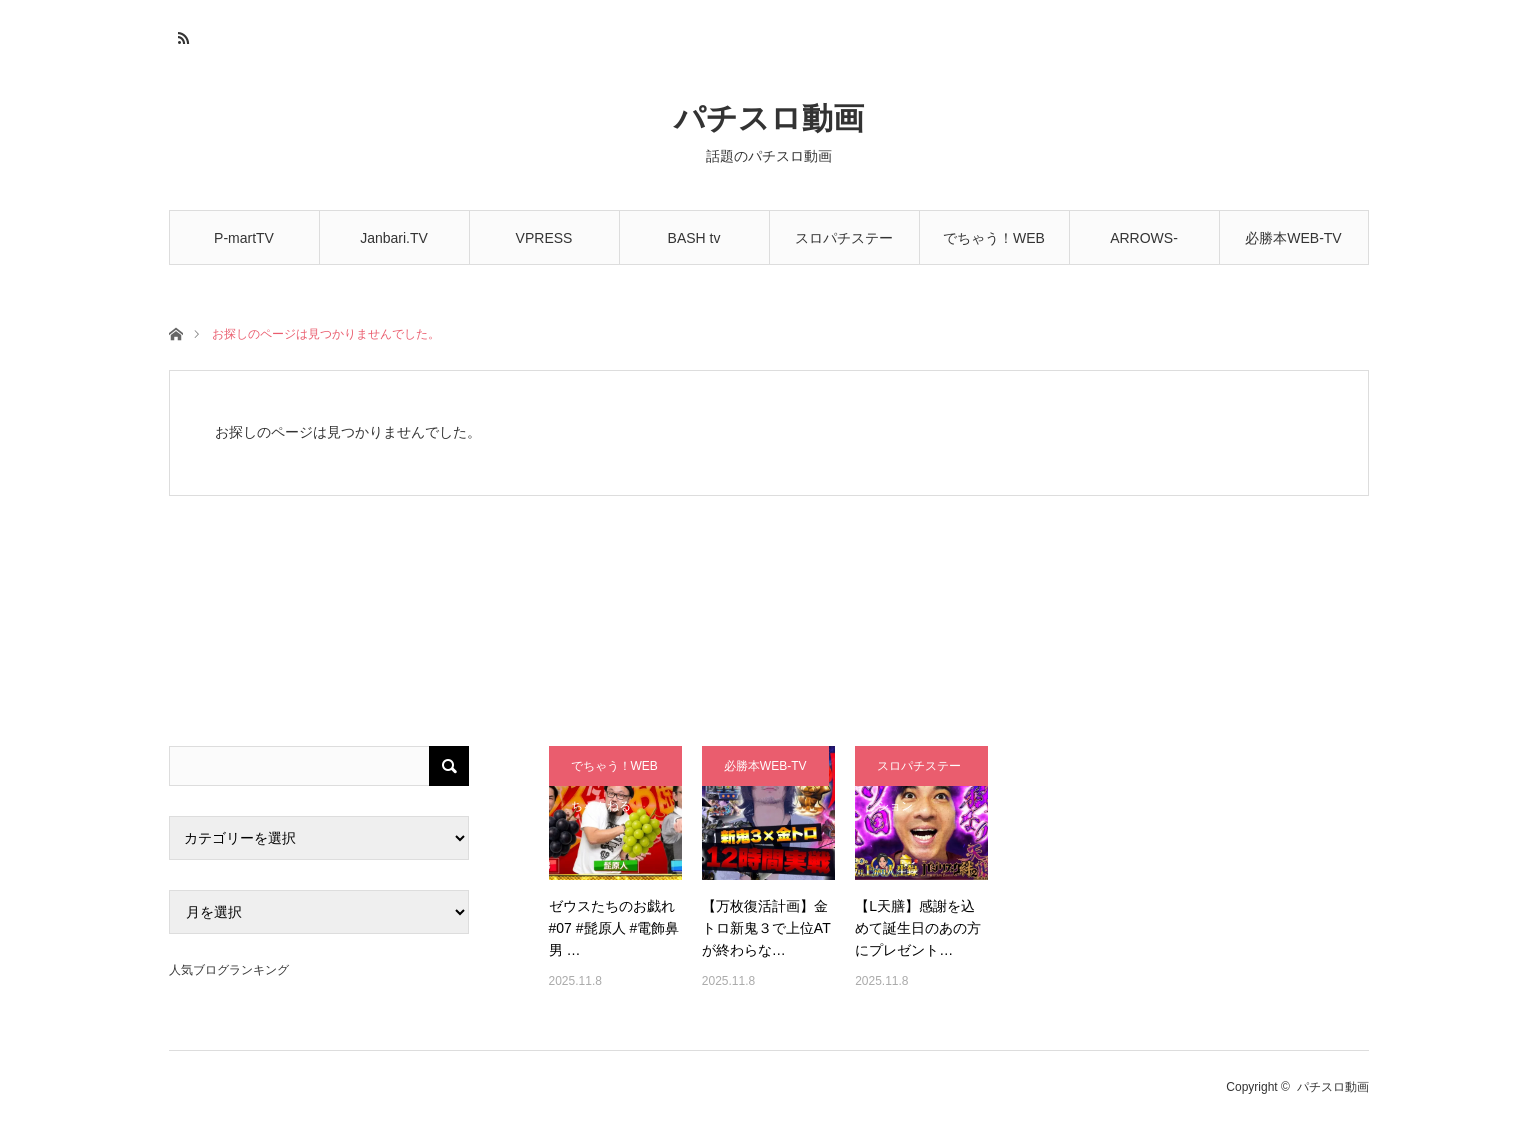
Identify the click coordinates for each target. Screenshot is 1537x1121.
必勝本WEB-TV (1293, 238)
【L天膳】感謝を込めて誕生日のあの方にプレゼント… (918, 928)
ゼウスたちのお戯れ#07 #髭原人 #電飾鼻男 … (614, 928)
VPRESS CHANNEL (544, 247)
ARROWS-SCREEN (1144, 247)
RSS (181, 35)
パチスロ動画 (769, 118)
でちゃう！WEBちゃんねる (994, 247)
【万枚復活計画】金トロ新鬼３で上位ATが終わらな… (766, 928)
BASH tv (694, 238)
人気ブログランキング (229, 970)
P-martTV (244, 238)
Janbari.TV (394, 238)
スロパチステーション (844, 247)
